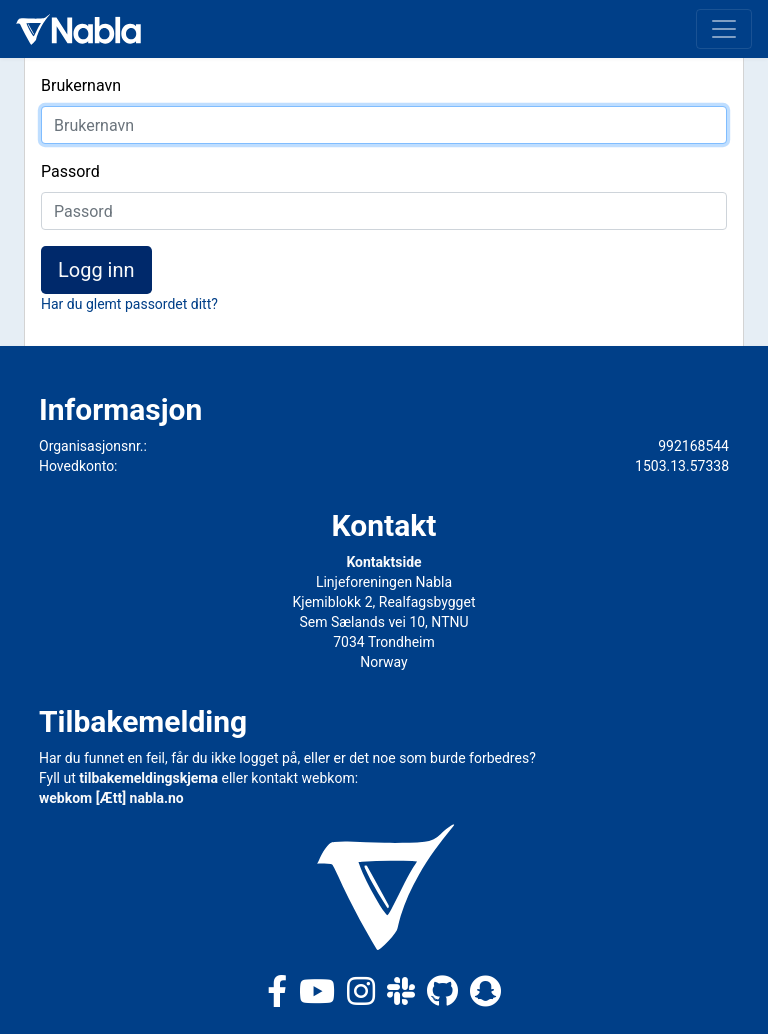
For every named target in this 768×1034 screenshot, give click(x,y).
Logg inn (96, 270)
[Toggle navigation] (724, 29)
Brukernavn (81, 85)
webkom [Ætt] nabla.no (111, 798)
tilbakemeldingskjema (148, 778)
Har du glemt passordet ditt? (129, 304)
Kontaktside (383, 562)
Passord (70, 171)
